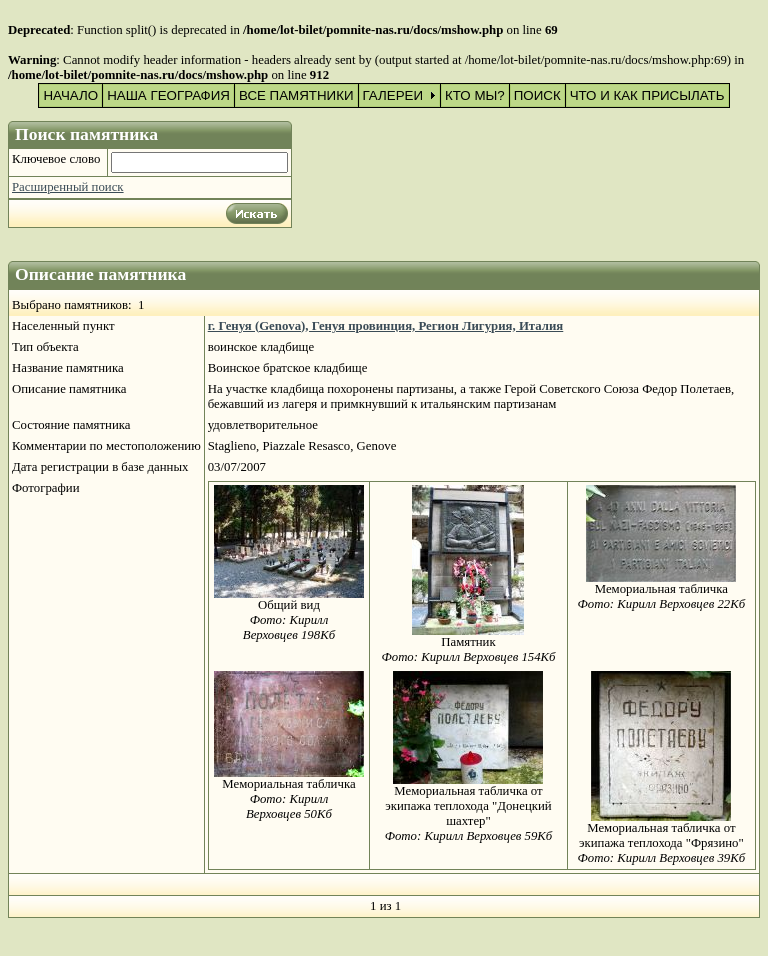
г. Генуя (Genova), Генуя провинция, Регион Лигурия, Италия (386, 326)
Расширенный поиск (68, 187)
